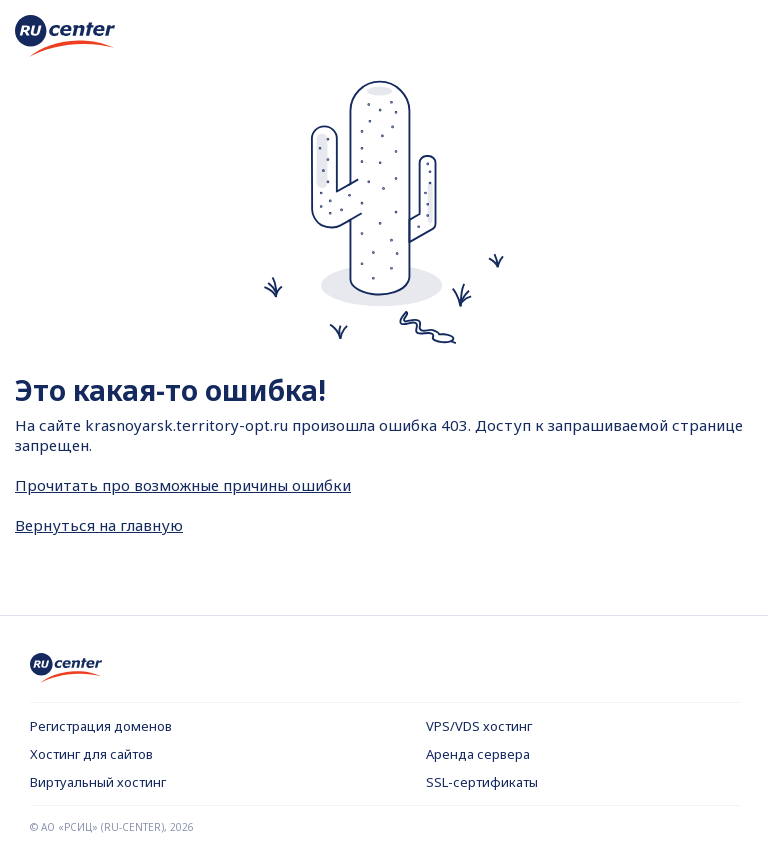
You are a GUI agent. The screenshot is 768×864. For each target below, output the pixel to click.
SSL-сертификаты (482, 782)
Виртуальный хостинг (98, 782)
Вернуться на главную (99, 525)
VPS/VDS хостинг (479, 726)
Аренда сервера (478, 754)
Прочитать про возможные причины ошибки (183, 485)
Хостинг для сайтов (91, 754)
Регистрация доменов (101, 726)
